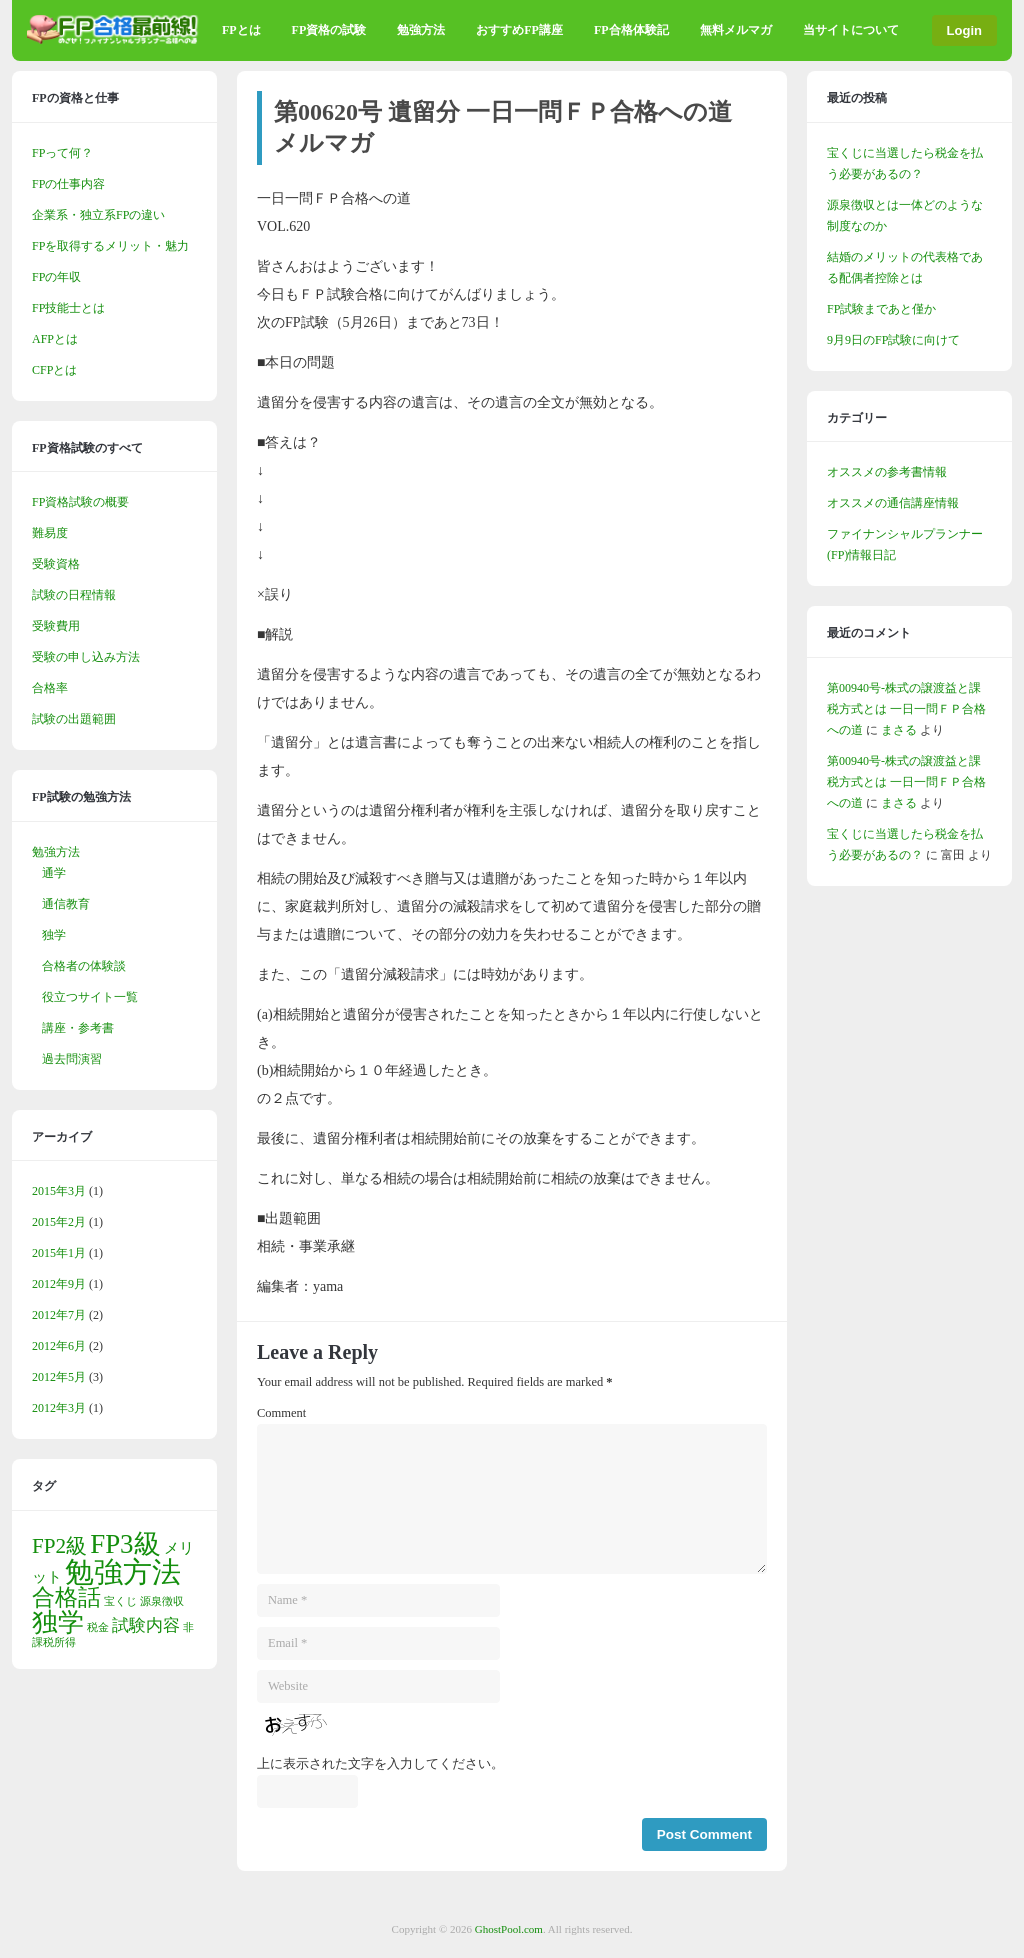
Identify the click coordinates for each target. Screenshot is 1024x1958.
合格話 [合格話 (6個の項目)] (66, 1597)
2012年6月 (59, 1346)
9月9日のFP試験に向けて (893, 340)
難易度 (50, 533)
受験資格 (56, 564)
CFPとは (54, 370)
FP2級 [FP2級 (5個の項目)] (59, 1546)
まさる (899, 730)
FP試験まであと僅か (881, 309)
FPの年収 (56, 277)
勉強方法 (421, 30)
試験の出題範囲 (74, 719)
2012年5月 (59, 1377)
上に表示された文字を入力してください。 (380, 1764)
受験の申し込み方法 (86, 657)
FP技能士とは (68, 308)
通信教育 (66, 904)
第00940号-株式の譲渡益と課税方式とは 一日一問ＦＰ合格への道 (906, 709)
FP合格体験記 (631, 30)
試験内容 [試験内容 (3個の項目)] (146, 1625)
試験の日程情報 (74, 595)
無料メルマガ (736, 30)
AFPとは (55, 339)
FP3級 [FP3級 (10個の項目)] (125, 1544)
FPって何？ (62, 153)
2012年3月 (59, 1408)
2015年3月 (59, 1191)
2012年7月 (59, 1315)
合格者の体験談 (84, 966)
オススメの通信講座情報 (893, 503)
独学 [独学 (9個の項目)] (58, 1622)
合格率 (50, 688)
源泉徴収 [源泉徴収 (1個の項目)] (162, 1601)
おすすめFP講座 (519, 30)
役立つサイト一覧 (90, 997)
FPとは (241, 30)
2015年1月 (59, 1253)
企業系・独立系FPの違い (98, 215)
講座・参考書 (78, 1028)
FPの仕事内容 (68, 184)
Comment (281, 1413)
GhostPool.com (509, 1929)
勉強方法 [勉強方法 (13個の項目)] (123, 1572)
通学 (54, 873)
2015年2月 (59, 1222)
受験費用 (56, 626)
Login (964, 30)
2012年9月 (59, 1284)
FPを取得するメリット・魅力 (110, 246)
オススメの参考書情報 (887, 472)
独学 (54, 935)
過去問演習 (72, 1059)
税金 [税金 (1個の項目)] (98, 1627)
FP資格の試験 (329, 30)
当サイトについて (851, 30)
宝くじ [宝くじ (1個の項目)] (120, 1601)
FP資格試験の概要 (80, 502)
